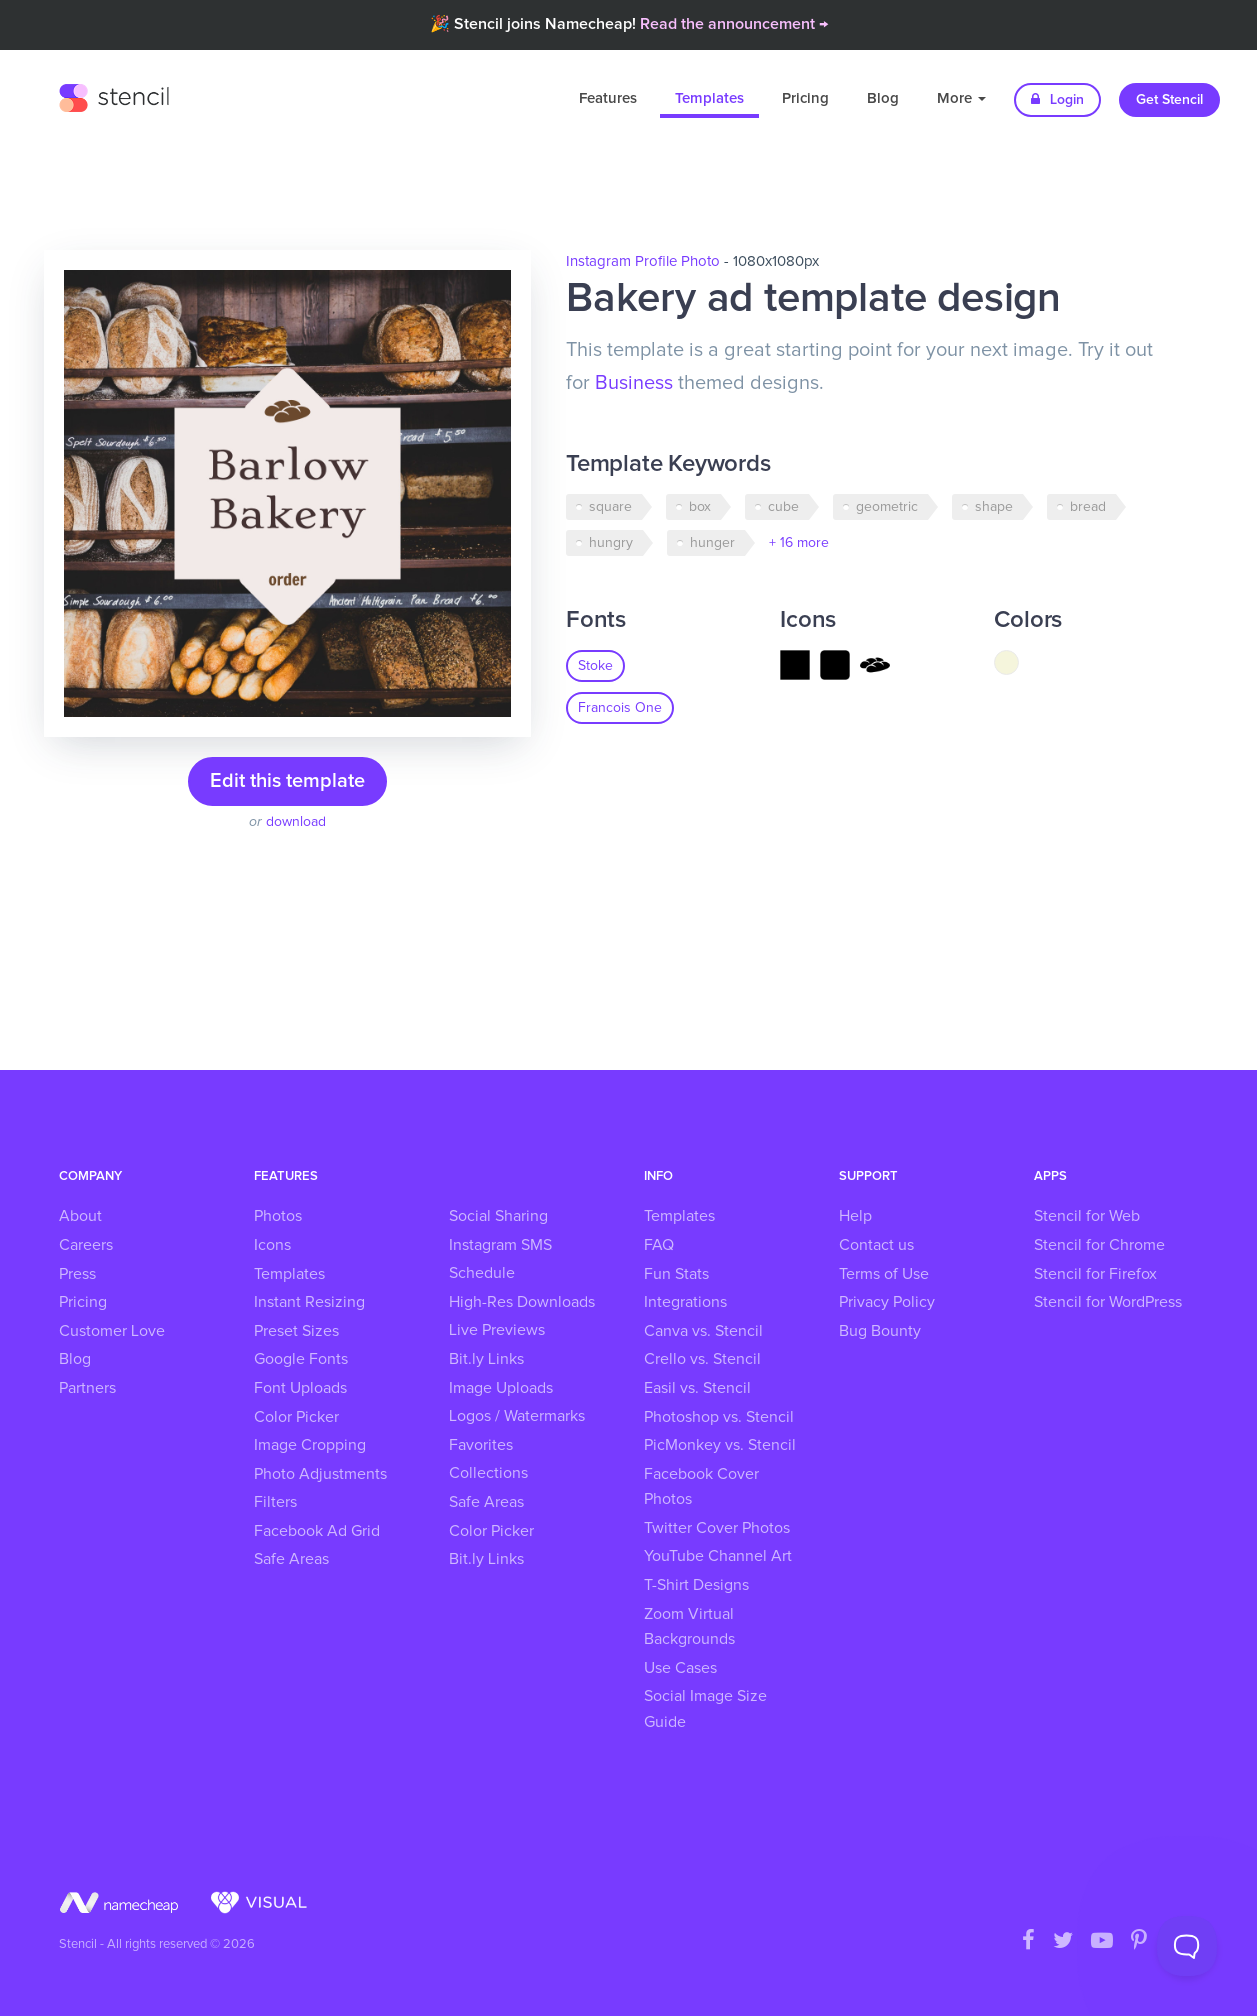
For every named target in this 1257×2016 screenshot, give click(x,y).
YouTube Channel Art (718, 1556)
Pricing (805, 98)
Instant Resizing (309, 1302)
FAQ (659, 1245)
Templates (709, 98)
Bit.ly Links (486, 1359)
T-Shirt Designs (696, 1585)
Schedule (482, 1273)
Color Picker (296, 1417)
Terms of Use (884, 1274)
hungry (611, 543)
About (80, 1216)
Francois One (620, 708)
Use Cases (680, 1668)
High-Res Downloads (522, 1302)
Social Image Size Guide (705, 1709)
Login (1057, 99)
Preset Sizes (296, 1331)
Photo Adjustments (320, 1474)
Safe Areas (291, 1559)
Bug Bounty (880, 1331)
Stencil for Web (1087, 1216)
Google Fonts (301, 1359)
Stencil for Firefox (1095, 1274)
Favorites (481, 1445)
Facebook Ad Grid (317, 1531)
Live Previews (497, 1330)
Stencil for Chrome (1099, 1245)
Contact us (876, 1245)
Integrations (685, 1302)
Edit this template (287, 781)
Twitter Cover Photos (717, 1528)
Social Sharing (498, 1216)
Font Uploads (300, 1388)
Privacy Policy (887, 1302)
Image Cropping (310, 1445)
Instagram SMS (500, 1245)
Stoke (595, 666)
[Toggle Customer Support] (1187, 1946)
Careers (86, 1245)
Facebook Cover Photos (701, 1487)
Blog (883, 98)
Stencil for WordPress (1108, 1302)
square (610, 507)
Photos (278, 1216)
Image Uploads (501, 1388)
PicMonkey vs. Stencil (720, 1445)
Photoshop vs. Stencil (719, 1417)
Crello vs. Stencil (702, 1359)
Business (634, 383)
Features (608, 98)
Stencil (114, 95)
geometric (887, 507)
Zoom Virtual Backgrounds (689, 1627)
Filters (275, 1502)
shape (994, 507)
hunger (712, 543)
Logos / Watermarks (517, 1416)
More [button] (961, 98)
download (296, 822)
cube (783, 507)
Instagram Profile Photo (643, 261)
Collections (488, 1473)
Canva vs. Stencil (703, 1331)
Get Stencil (1169, 100)
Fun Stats (676, 1274)
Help (855, 1216)
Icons (272, 1245)
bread (1088, 507)
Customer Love (112, 1331)
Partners (87, 1388)
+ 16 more (799, 543)
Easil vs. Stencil (697, 1388)
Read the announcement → (734, 24)
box (700, 507)
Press (77, 1274)
